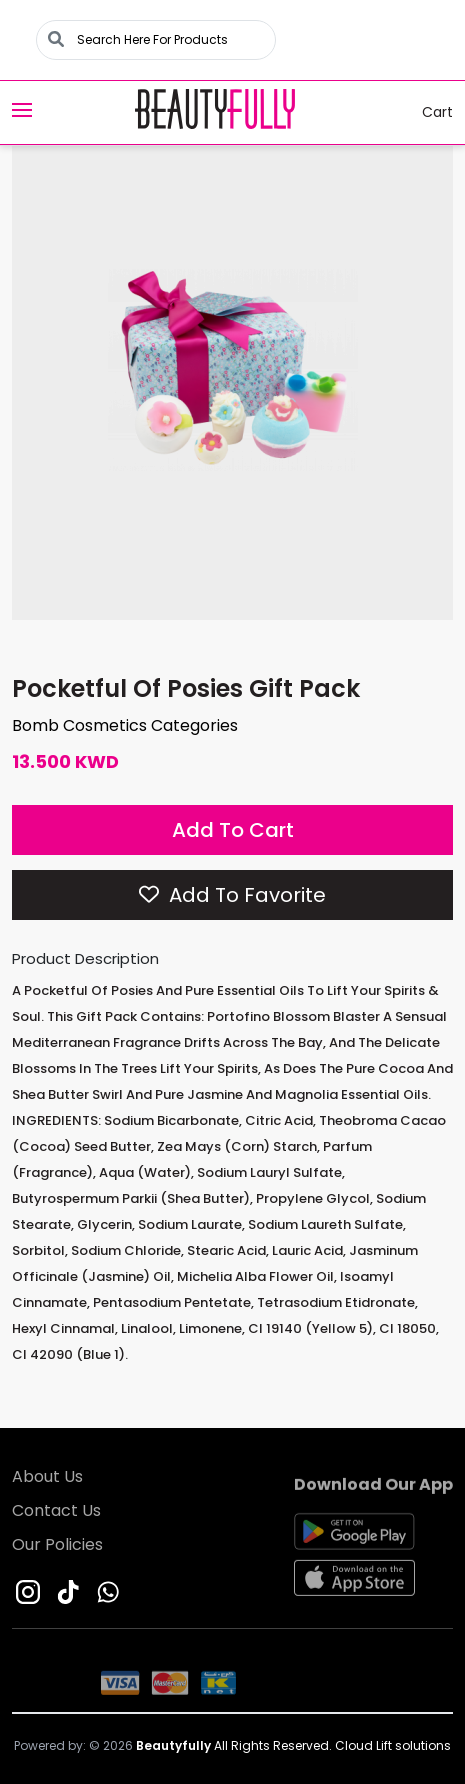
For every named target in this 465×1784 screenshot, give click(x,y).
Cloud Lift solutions (393, 1745)
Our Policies (57, 1547)
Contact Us (56, 1513)
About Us (47, 1479)
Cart (425, 112)
